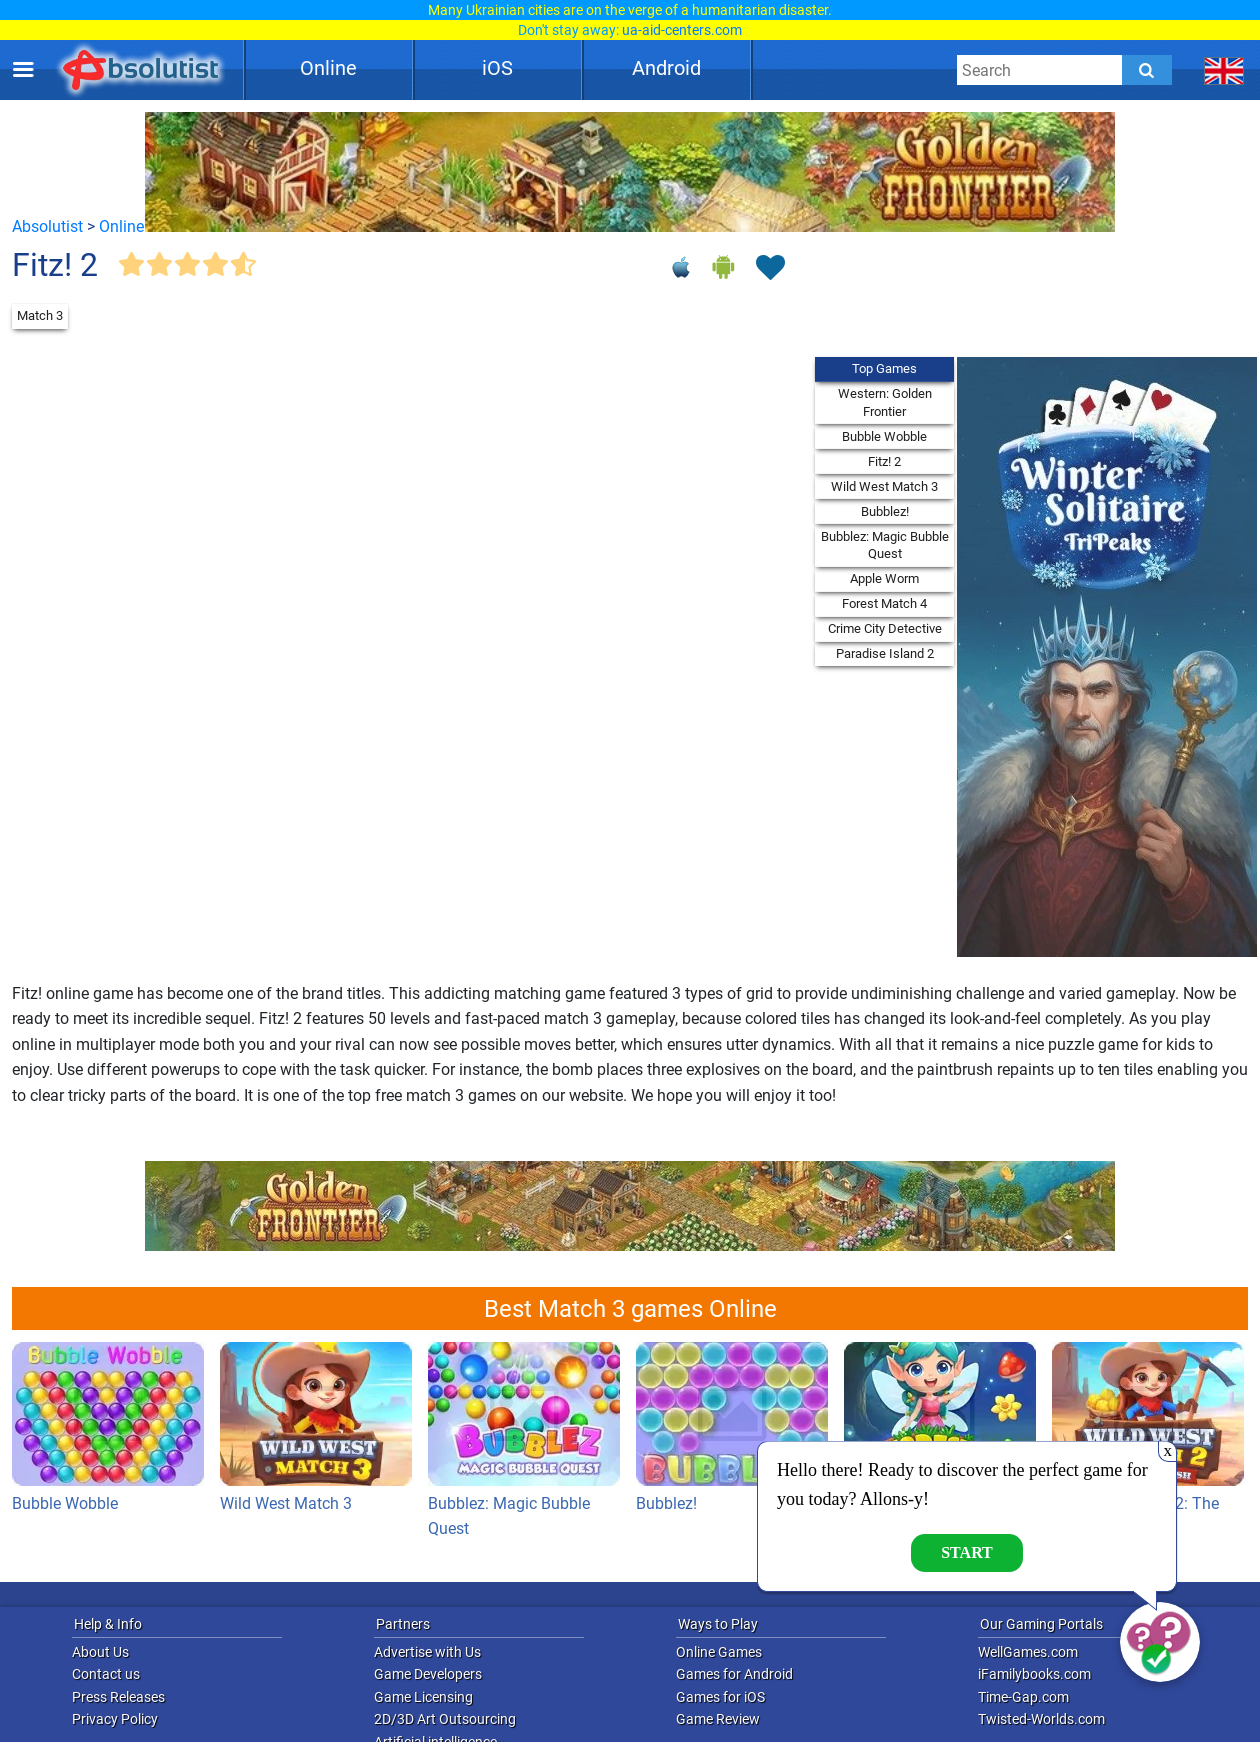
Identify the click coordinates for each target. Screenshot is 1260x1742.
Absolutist (47, 226)
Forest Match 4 (884, 603)
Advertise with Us (427, 1652)
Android (666, 68)
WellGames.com (1028, 1652)
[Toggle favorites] (770, 269)
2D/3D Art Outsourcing (445, 1719)
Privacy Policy (115, 1719)
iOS (497, 68)
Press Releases (118, 1697)
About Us (100, 1652)
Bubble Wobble (884, 436)
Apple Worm (884, 578)
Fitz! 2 (884, 461)
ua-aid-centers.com (682, 30)
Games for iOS (720, 1697)
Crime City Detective (885, 628)
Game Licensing (423, 1697)
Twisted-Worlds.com (1041, 1719)
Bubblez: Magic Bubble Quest (885, 545)
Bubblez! (885, 511)
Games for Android (734, 1674)
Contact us (106, 1674)
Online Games (719, 1652)
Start (967, 1552)
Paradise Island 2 (885, 653)
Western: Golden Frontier (885, 402)
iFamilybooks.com (1034, 1674)
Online (328, 68)
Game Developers (428, 1674)
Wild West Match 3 (884, 486)
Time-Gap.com (1023, 1697)
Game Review (718, 1719)
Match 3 (40, 315)
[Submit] (1147, 70)
